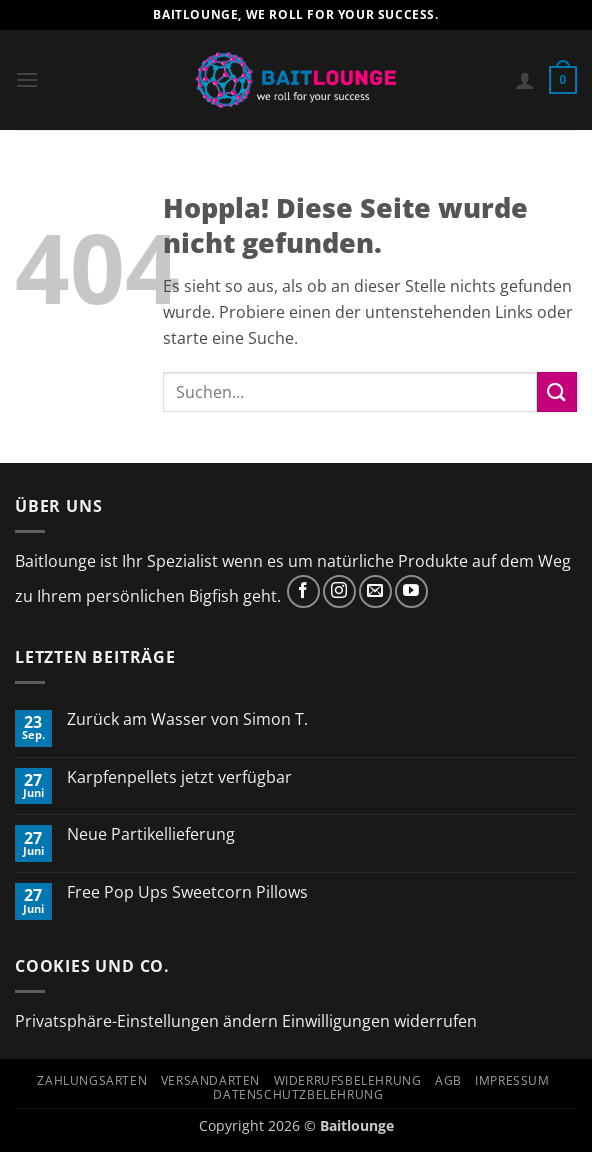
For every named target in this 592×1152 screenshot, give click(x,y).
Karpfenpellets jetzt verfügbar (179, 777)
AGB (448, 1080)
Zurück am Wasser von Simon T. (187, 719)
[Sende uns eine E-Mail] (375, 591)
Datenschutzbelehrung (298, 1094)
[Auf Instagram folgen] (339, 591)
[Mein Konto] (525, 80)
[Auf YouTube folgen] (411, 591)
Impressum (512, 1080)
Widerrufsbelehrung (348, 1080)
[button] (27, 79)
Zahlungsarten (92, 1080)
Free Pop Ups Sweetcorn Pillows (187, 892)
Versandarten (210, 1080)
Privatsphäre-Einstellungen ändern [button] (146, 1021)
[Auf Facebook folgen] (303, 591)
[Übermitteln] (557, 391)
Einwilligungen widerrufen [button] (379, 1021)
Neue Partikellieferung (151, 834)
